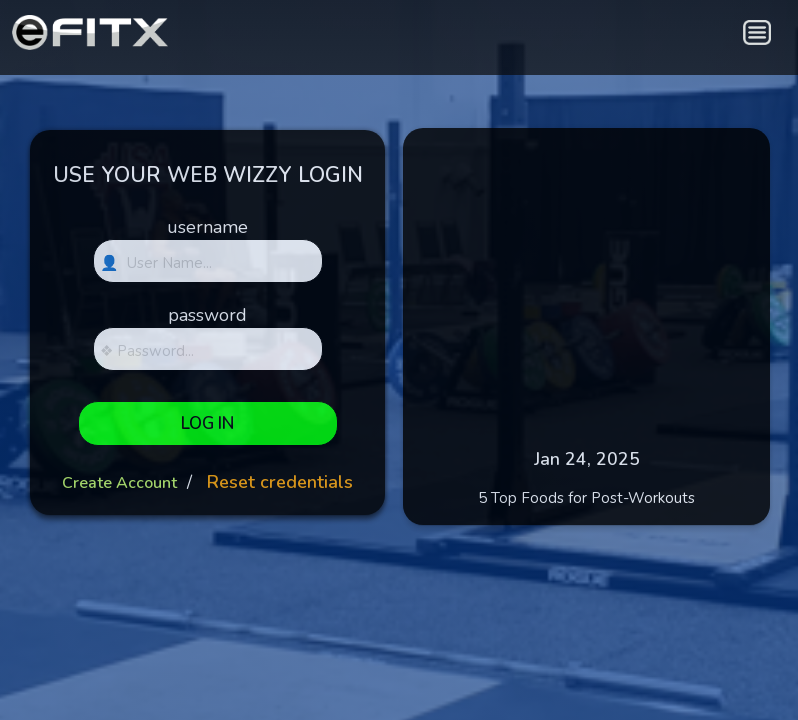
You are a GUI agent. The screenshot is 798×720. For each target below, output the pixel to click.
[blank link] (574, 30)
